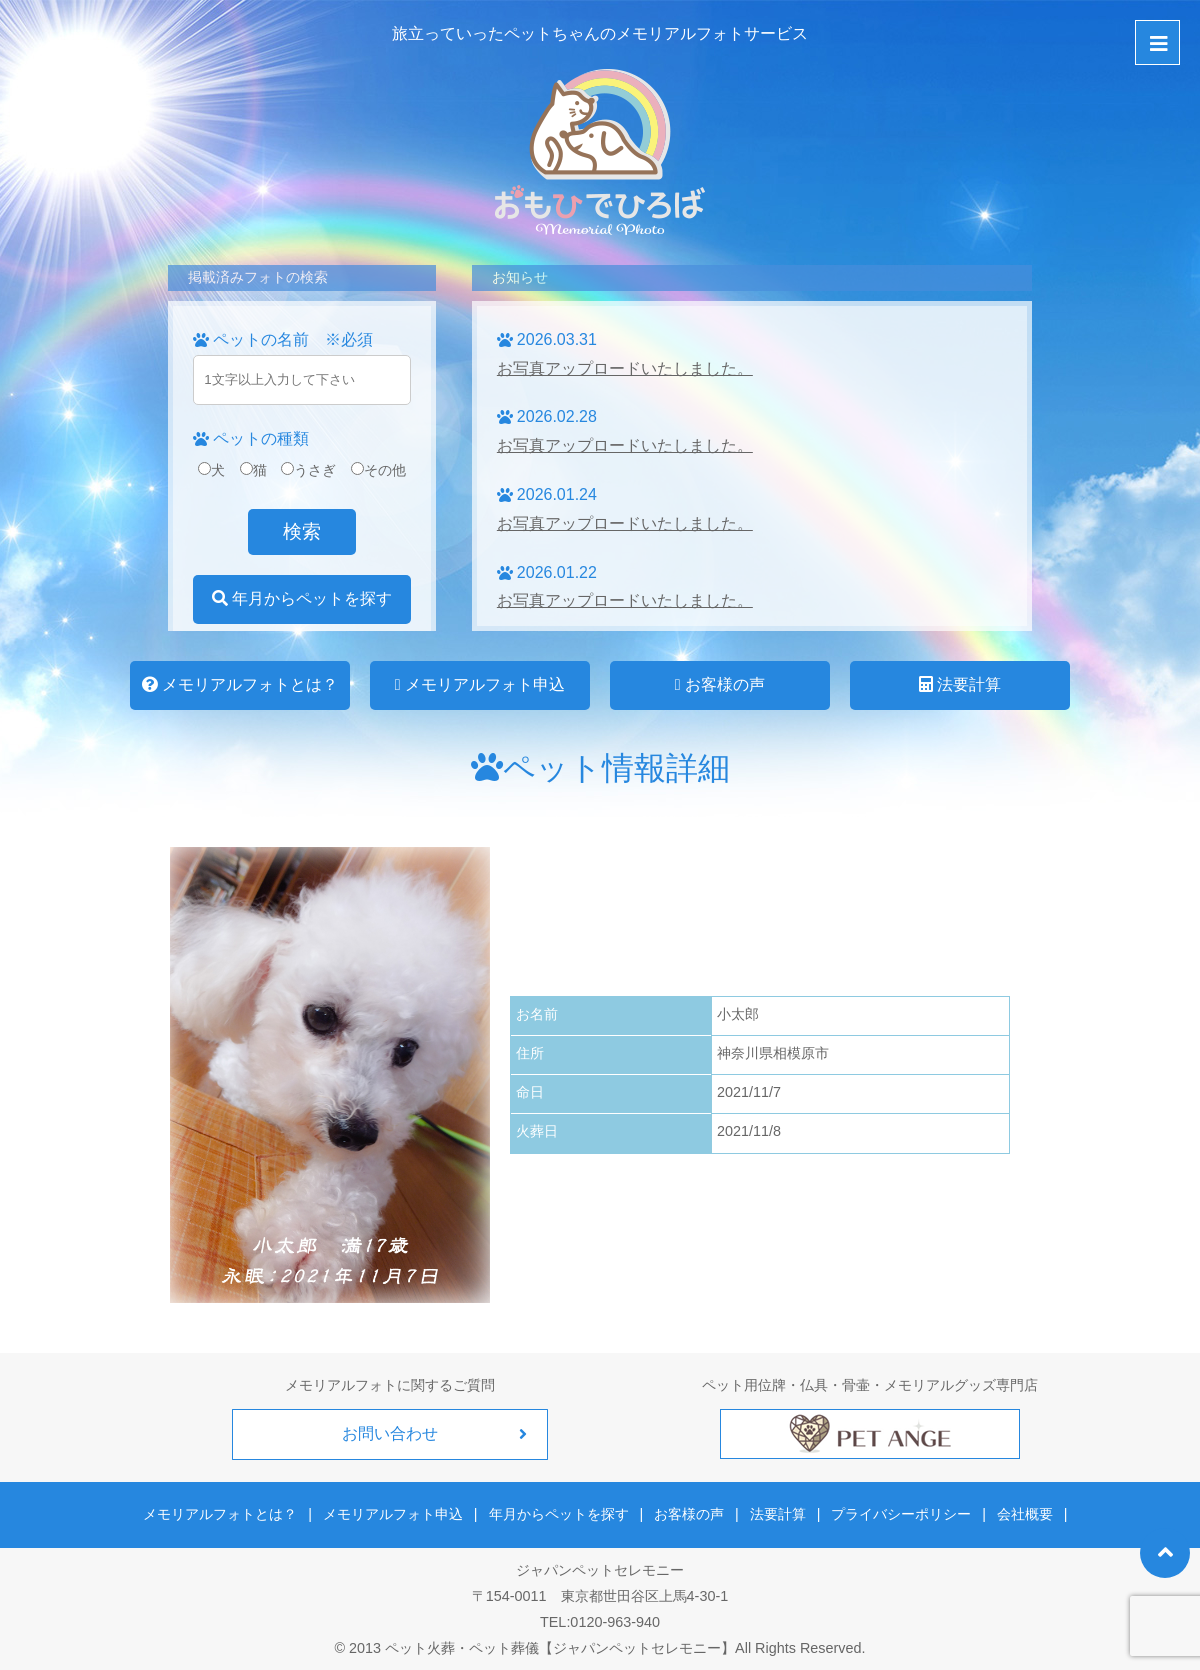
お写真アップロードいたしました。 (625, 368)
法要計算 (960, 684)
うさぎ (308, 470)
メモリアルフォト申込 (480, 684)
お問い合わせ (390, 1433)
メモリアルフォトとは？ (240, 684)
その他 (378, 470)
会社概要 (1019, 1512)
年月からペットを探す (302, 598)
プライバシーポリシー (898, 1512)
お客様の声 (720, 684)
